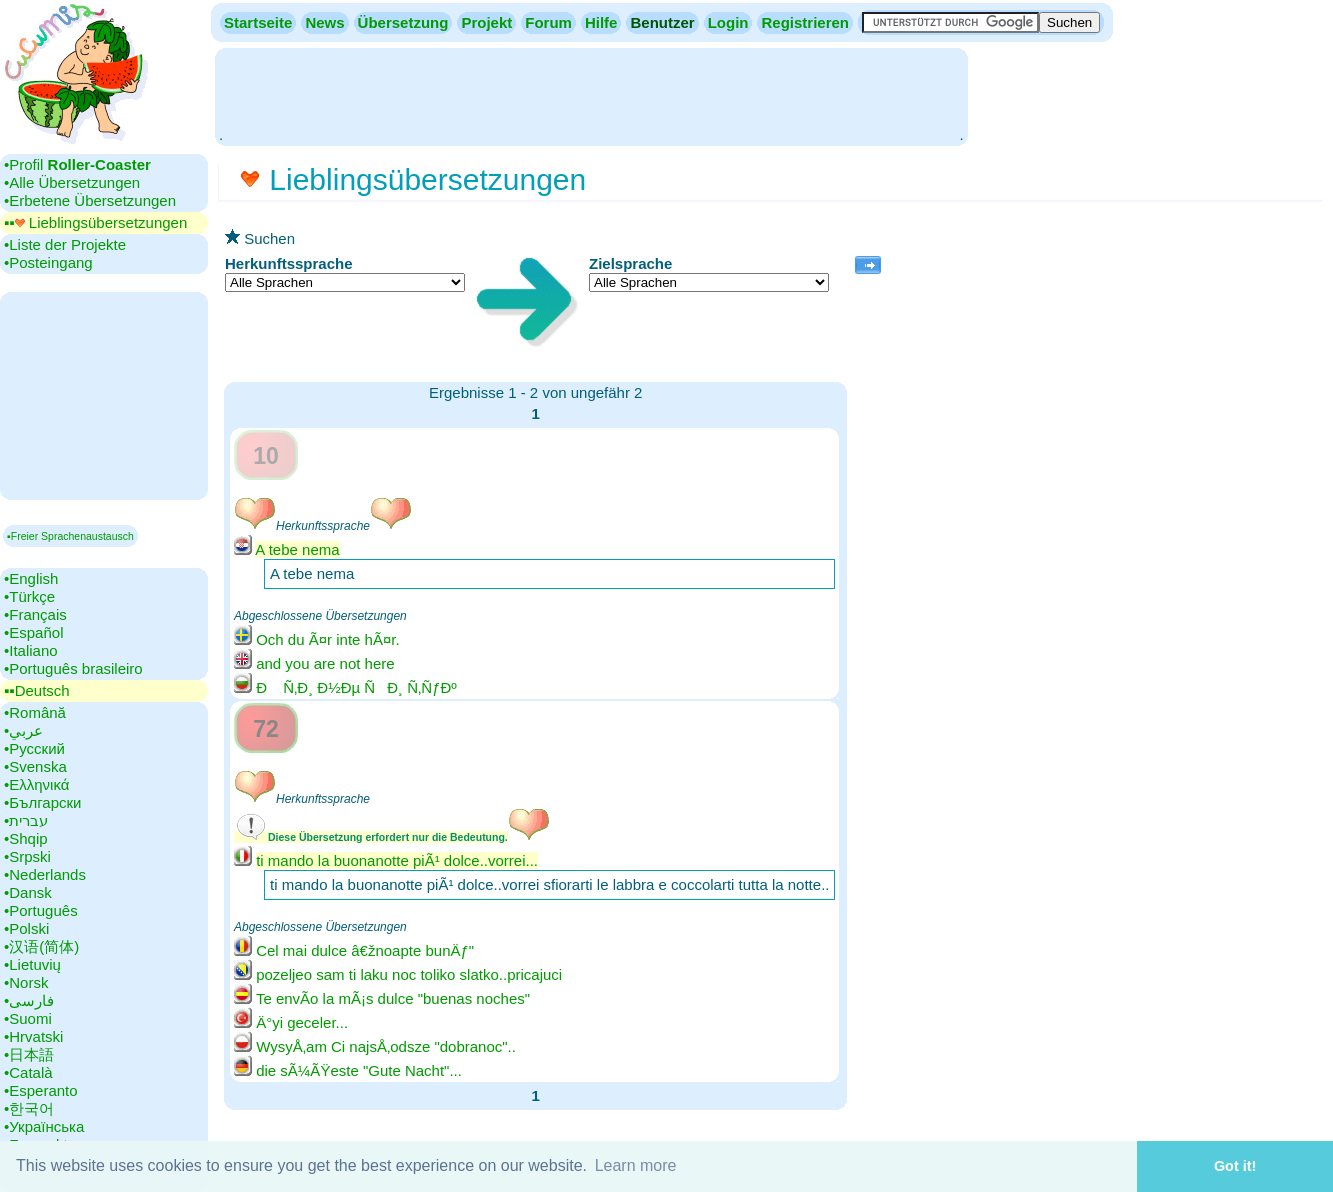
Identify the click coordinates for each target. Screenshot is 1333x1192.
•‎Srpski (27, 856)
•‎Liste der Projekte (65, 244)
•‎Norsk (26, 982)
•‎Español (33, 632)
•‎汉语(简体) (41, 946)
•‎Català (28, 1072)
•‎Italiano (31, 650)
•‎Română (35, 712)
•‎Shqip (26, 838)
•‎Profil (77, 164)
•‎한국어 (29, 1108)
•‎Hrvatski (33, 1036)
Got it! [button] (1235, 1166)
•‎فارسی (29, 1000)
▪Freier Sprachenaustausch (70, 536)
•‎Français (35, 614)
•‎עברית (26, 820)
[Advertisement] (591, 95)
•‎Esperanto (41, 1090)
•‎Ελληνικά (36, 784)
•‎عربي (23, 730)
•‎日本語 (29, 1054)
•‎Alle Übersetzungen (72, 182)
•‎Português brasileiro (73, 668)
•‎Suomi (28, 1018)
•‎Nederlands (45, 874)
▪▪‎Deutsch (37, 690)
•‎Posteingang (48, 262)
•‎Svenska (35, 766)
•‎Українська (44, 1126)
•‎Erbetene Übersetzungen (90, 200)
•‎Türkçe (29, 596)
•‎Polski (26, 928)
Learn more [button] (636, 1165)
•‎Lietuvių (32, 964)
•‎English (31, 578)
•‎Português (41, 910)
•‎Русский (34, 748)
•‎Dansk (28, 892)
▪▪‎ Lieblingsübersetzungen (95, 222)
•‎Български (43, 802)
